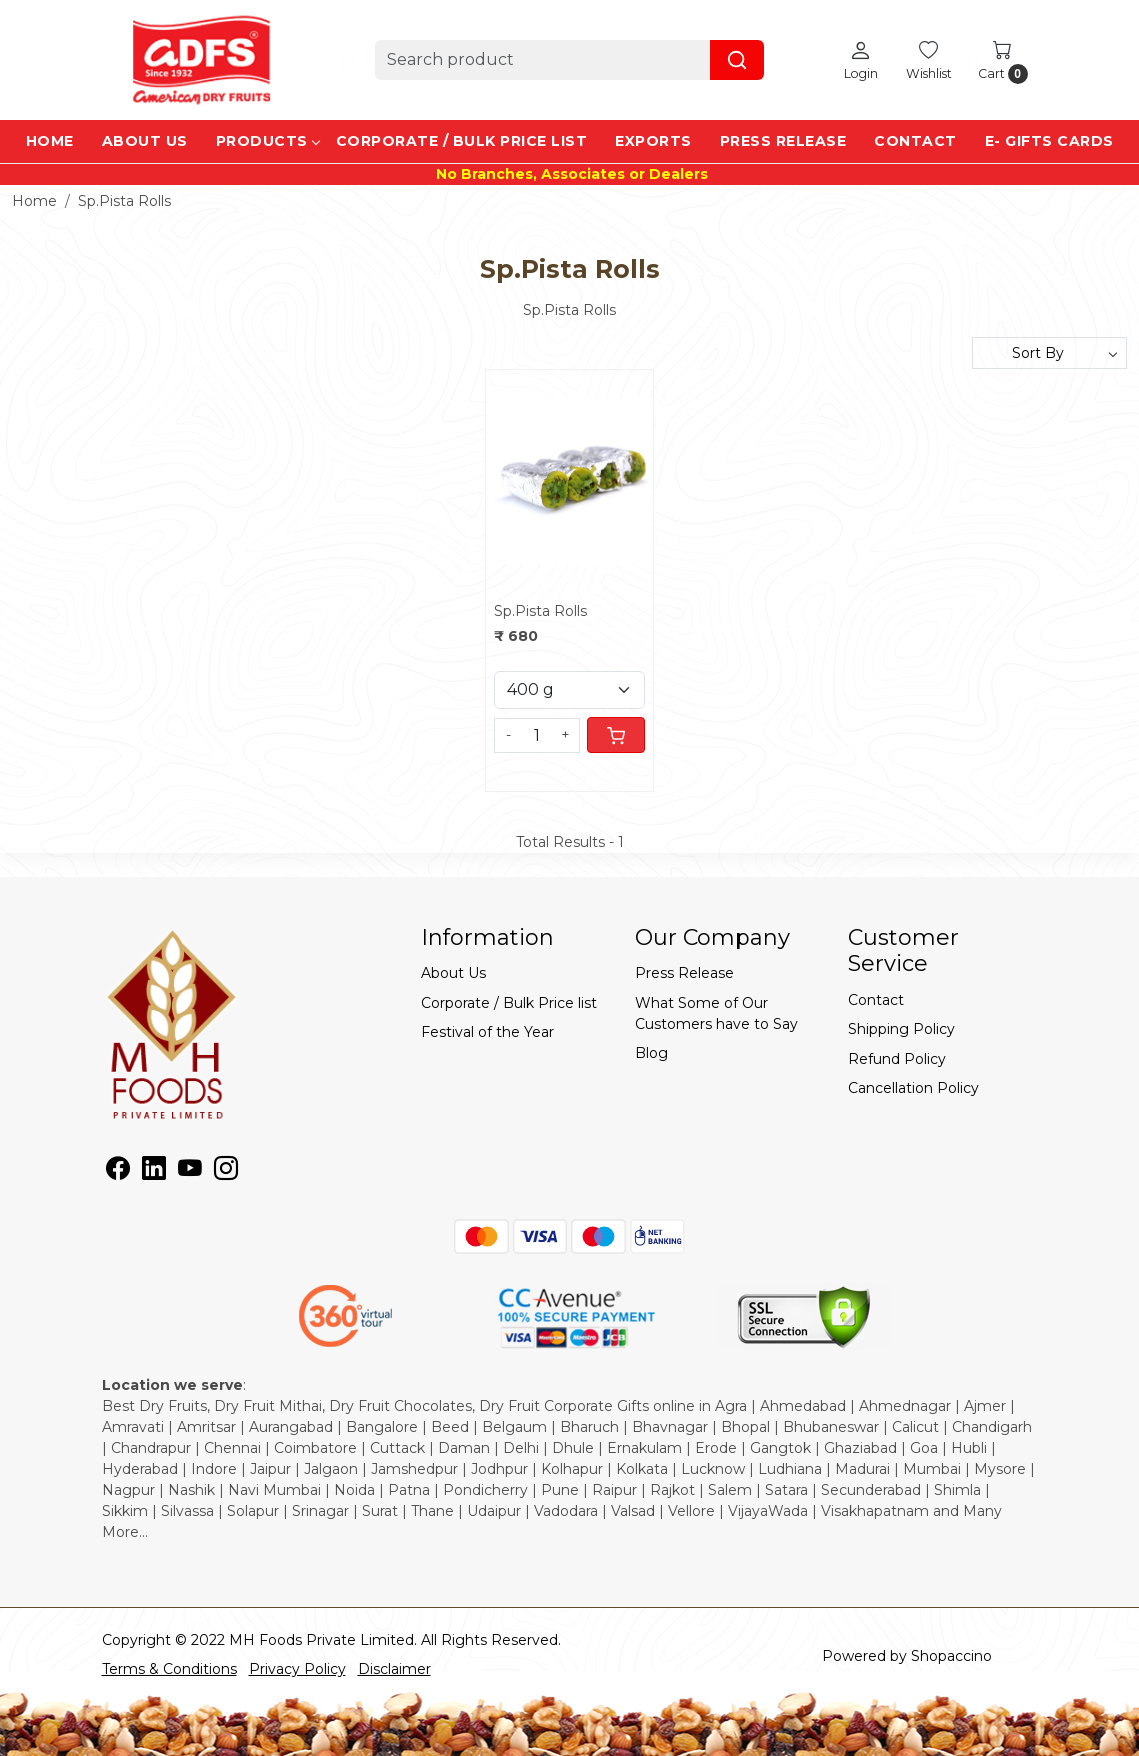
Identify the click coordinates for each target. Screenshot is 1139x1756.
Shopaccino (951, 1656)
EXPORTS (653, 141)
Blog (651, 1053)
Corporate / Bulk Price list (462, 141)
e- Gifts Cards (1049, 141)
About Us (145, 141)
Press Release (783, 141)
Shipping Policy (901, 1029)
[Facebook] (118, 1172)
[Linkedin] (154, 1172)
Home (50, 141)
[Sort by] (1049, 353)
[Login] (861, 60)
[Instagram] (226, 1172)
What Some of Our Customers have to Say (716, 1013)
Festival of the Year (487, 1032)
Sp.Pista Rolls (540, 611)
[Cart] (616, 735)
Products (267, 141)
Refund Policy (897, 1059)
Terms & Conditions (169, 1669)
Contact (915, 141)
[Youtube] (190, 1172)
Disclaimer (394, 1669)
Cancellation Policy (913, 1088)
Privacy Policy (297, 1669)
